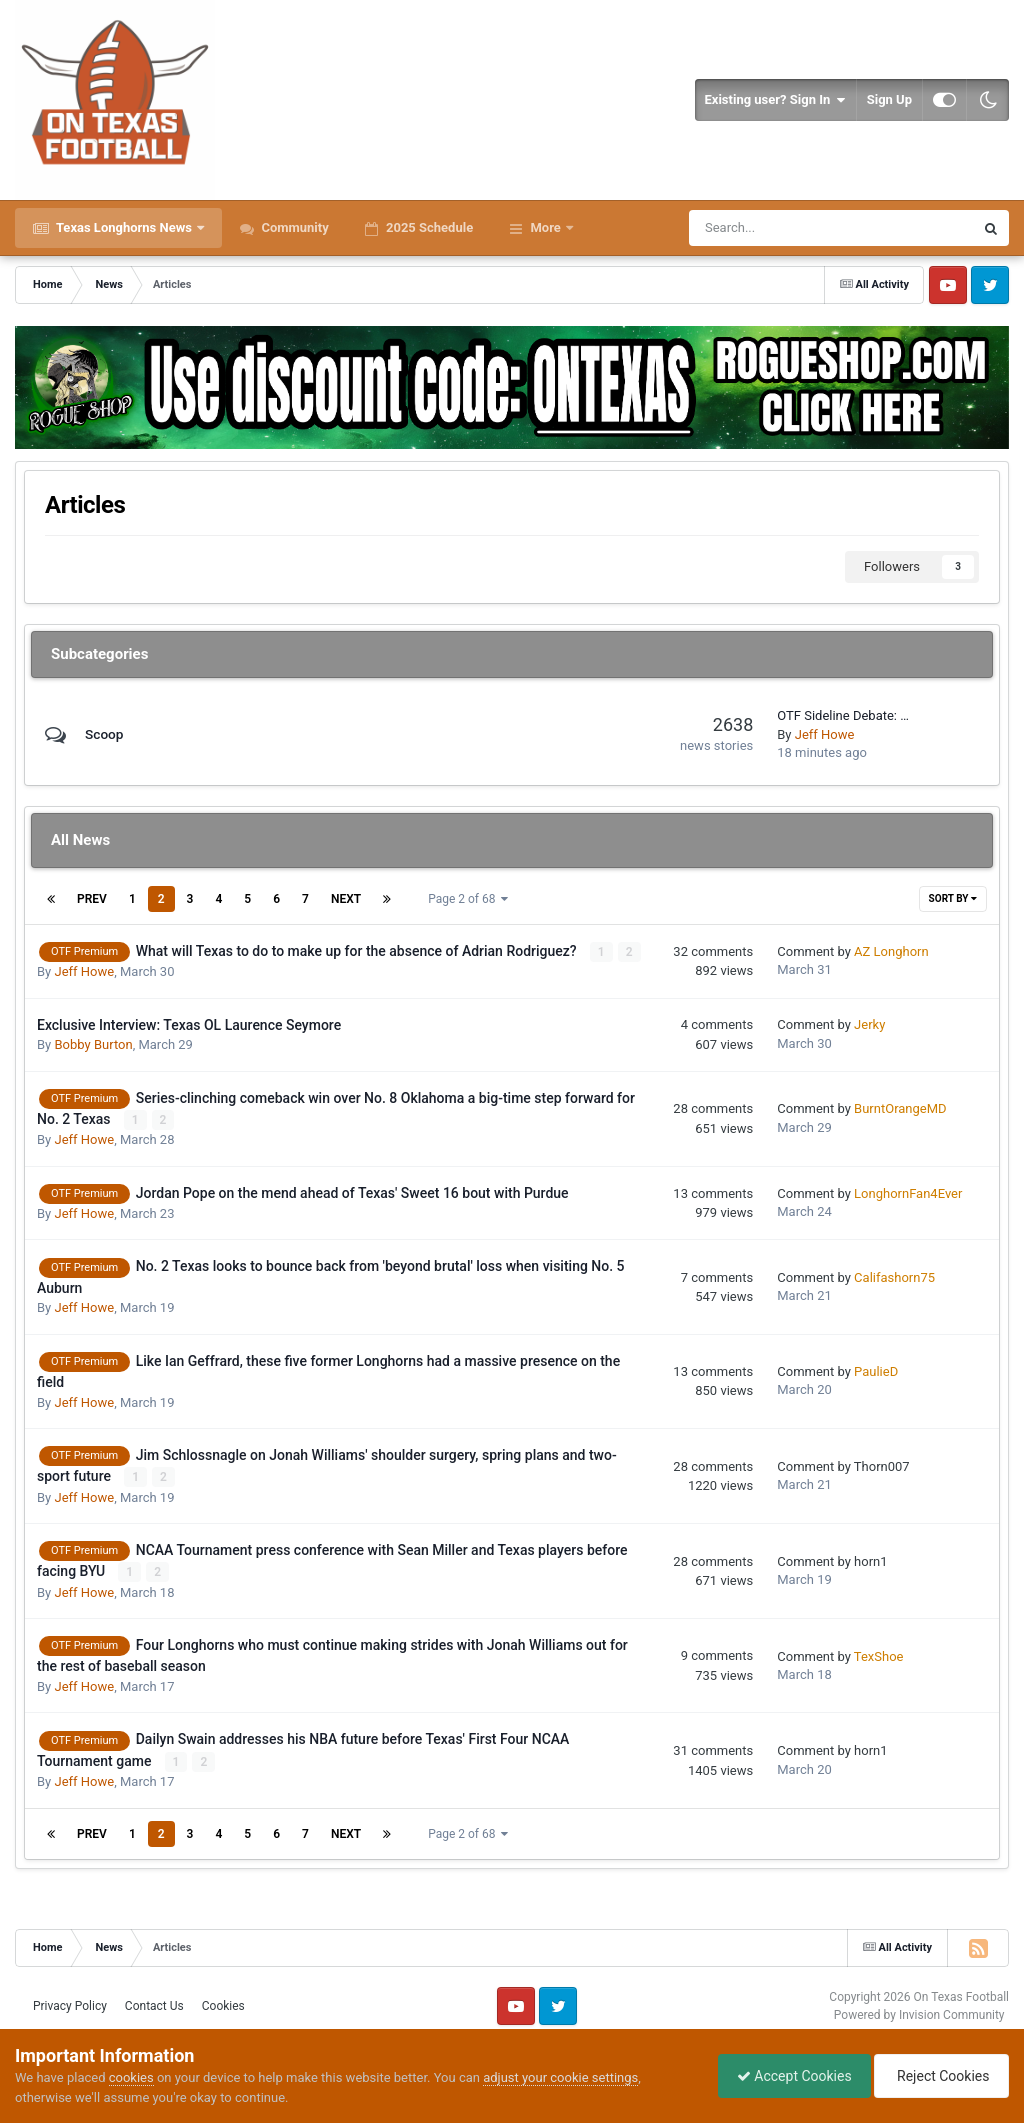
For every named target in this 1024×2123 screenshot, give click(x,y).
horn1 (870, 1560)
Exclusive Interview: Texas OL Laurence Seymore (189, 1025)
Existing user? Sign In (775, 100)
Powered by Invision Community (919, 2013)
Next (346, 899)
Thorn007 (882, 1465)
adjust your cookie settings (560, 2077)
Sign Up (889, 99)
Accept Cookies (789, 2076)
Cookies (223, 2005)
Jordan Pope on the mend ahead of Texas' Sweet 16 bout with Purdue (352, 1192)
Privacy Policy (70, 2005)
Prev (92, 899)
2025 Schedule (428, 227)
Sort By (953, 898)
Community (293, 227)
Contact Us (154, 2005)
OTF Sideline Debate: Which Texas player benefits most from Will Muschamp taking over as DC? (845, 715)
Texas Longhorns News (124, 227)
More (545, 227)
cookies (131, 2077)
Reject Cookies (940, 2076)
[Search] (776, 228)
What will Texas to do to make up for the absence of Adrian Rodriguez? (358, 951)
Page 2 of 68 (468, 899)
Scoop (104, 734)
